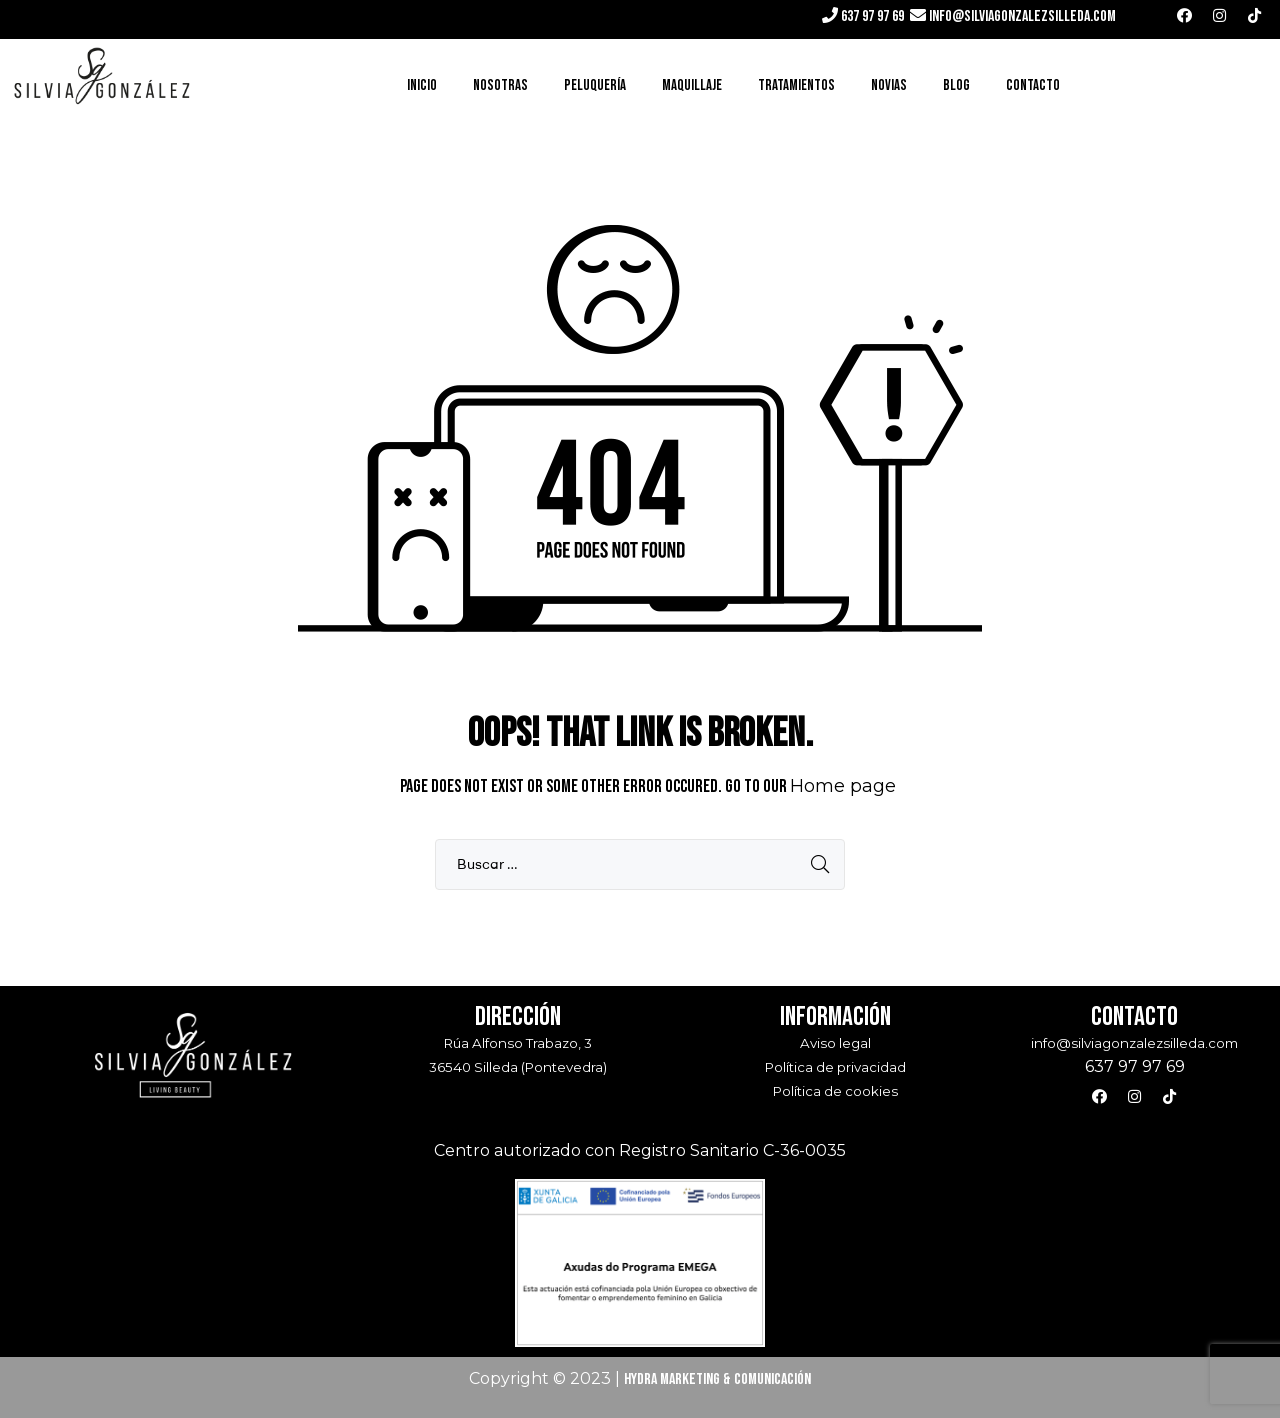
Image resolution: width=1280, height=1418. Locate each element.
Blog (956, 85)
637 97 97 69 (871, 16)
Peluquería (595, 85)
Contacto (1033, 85)
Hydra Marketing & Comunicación (717, 1379)
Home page (843, 786)
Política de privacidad (835, 1067)
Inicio (422, 85)
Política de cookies (835, 1091)
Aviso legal (835, 1043)
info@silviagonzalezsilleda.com (1022, 16)
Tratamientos (796, 85)
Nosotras (500, 85)
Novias (889, 85)
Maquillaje (692, 85)
